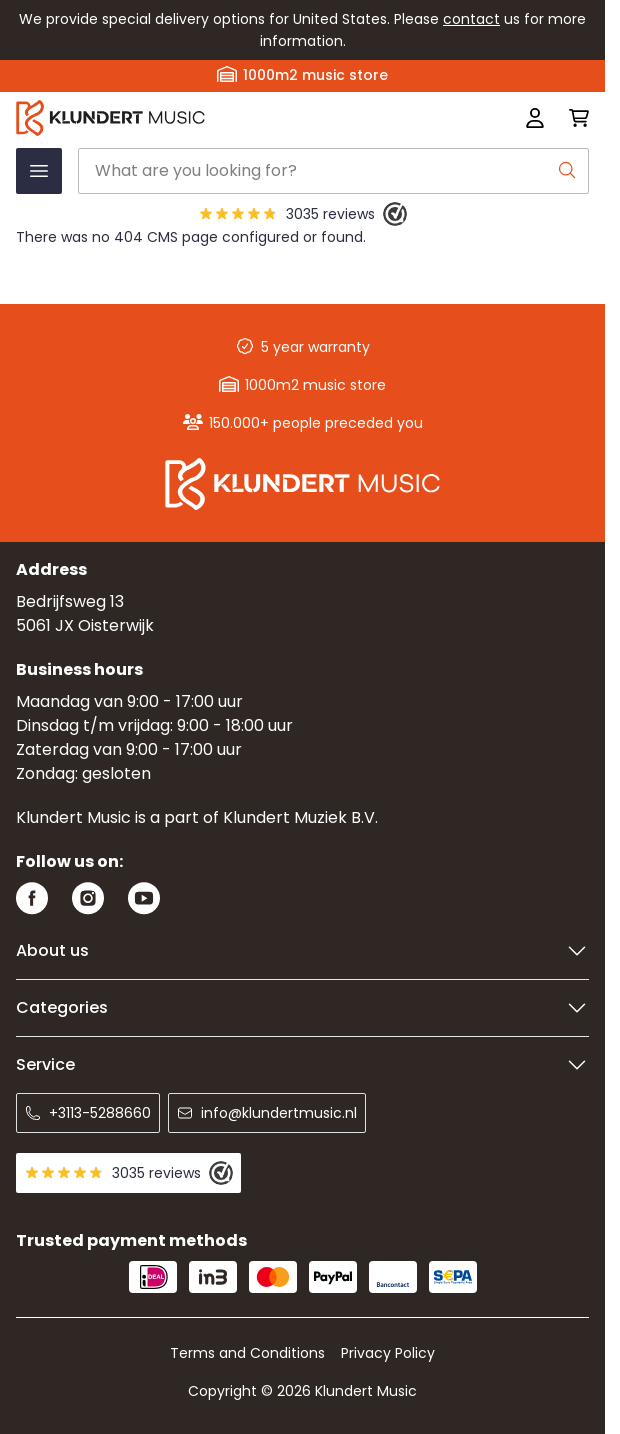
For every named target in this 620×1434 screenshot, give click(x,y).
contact (471, 19)
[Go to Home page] (188, 118)
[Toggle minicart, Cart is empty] (573, 118)
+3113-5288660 (88, 1113)
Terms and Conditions (247, 1353)
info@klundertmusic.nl (267, 1113)
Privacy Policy (388, 1353)
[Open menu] (39, 171)
